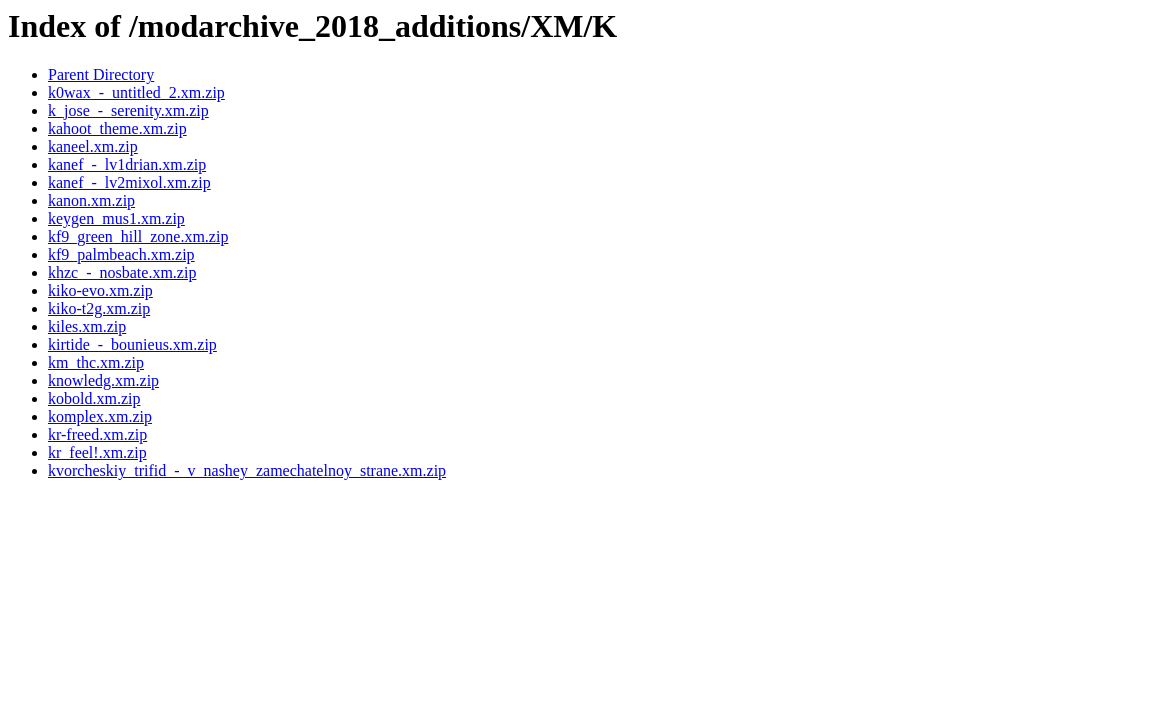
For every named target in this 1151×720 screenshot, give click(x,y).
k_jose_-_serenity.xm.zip (128, 110)
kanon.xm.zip (91, 200)
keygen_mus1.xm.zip (116, 218)
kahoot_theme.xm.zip (117, 128)
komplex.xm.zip (100, 416)
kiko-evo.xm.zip (100, 290)
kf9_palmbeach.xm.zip (121, 254)
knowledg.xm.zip (103, 380)
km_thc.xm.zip (96, 362)
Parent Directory (101, 74)
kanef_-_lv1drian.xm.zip (127, 164)
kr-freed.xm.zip (97, 434)
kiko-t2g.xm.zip (99, 308)
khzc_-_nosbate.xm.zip (122, 272)
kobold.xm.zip (94, 398)
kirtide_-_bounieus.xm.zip (132, 344)
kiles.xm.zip (87, 326)
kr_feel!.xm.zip (97, 452)
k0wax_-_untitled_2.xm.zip (136, 92)
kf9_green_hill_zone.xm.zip (138, 236)
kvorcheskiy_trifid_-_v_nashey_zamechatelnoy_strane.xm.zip (247, 470)
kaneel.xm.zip (93, 146)
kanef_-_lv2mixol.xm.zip (129, 182)
